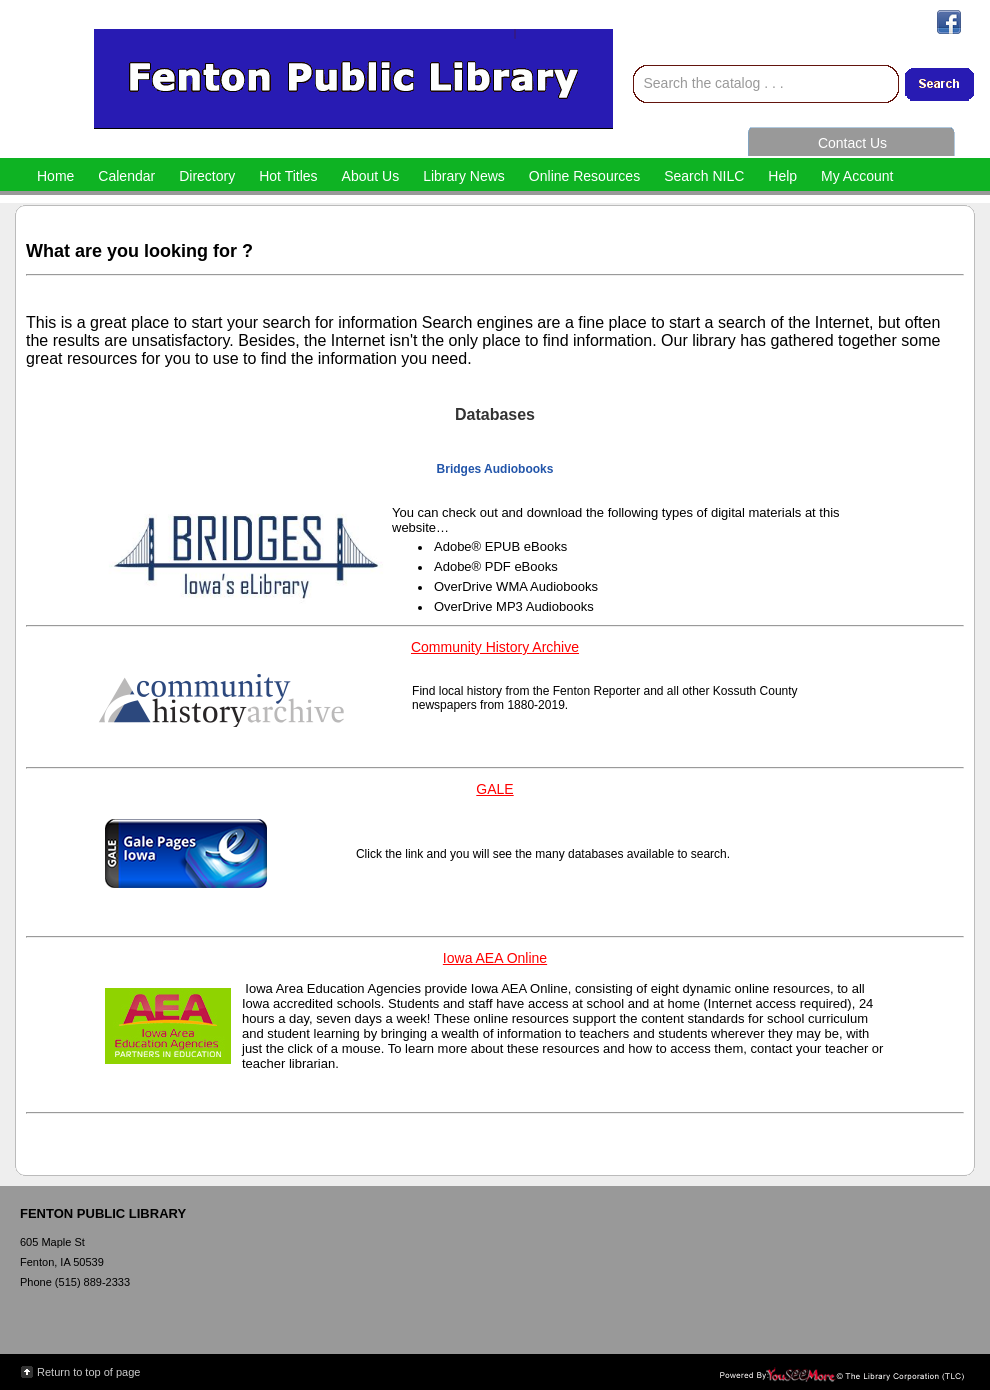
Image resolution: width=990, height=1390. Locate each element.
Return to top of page (88, 1372)
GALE (494, 789)
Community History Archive (495, 647)
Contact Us (852, 143)
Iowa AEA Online (495, 958)
